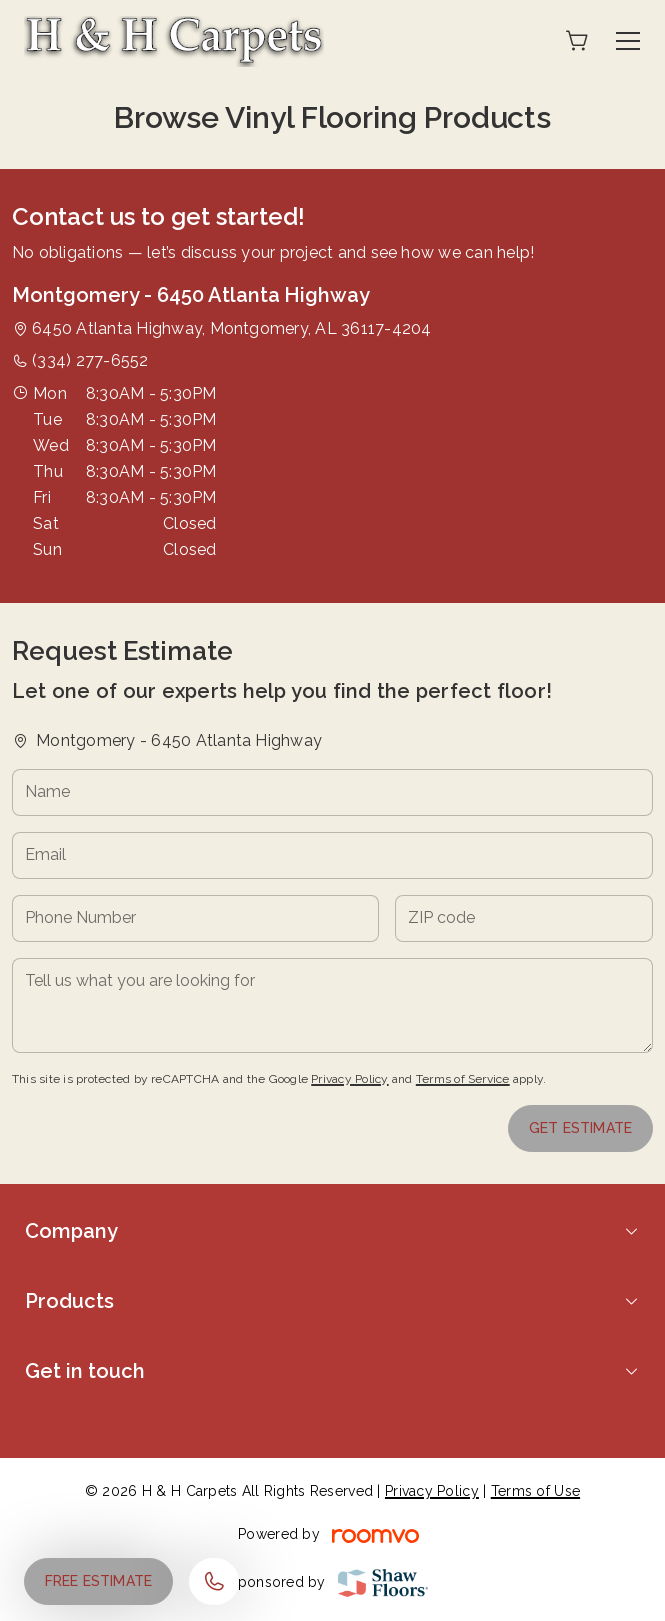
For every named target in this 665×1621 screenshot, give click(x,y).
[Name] (332, 792)
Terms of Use (535, 1491)
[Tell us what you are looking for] (332, 1005)
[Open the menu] (628, 41)
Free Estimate (98, 1581)
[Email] (332, 855)
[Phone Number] (195, 918)
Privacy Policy (349, 1079)
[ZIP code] (524, 918)
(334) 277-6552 (90, 360)
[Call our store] (214, 1581)
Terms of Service (463, 1079)
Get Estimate (580, 1128)
